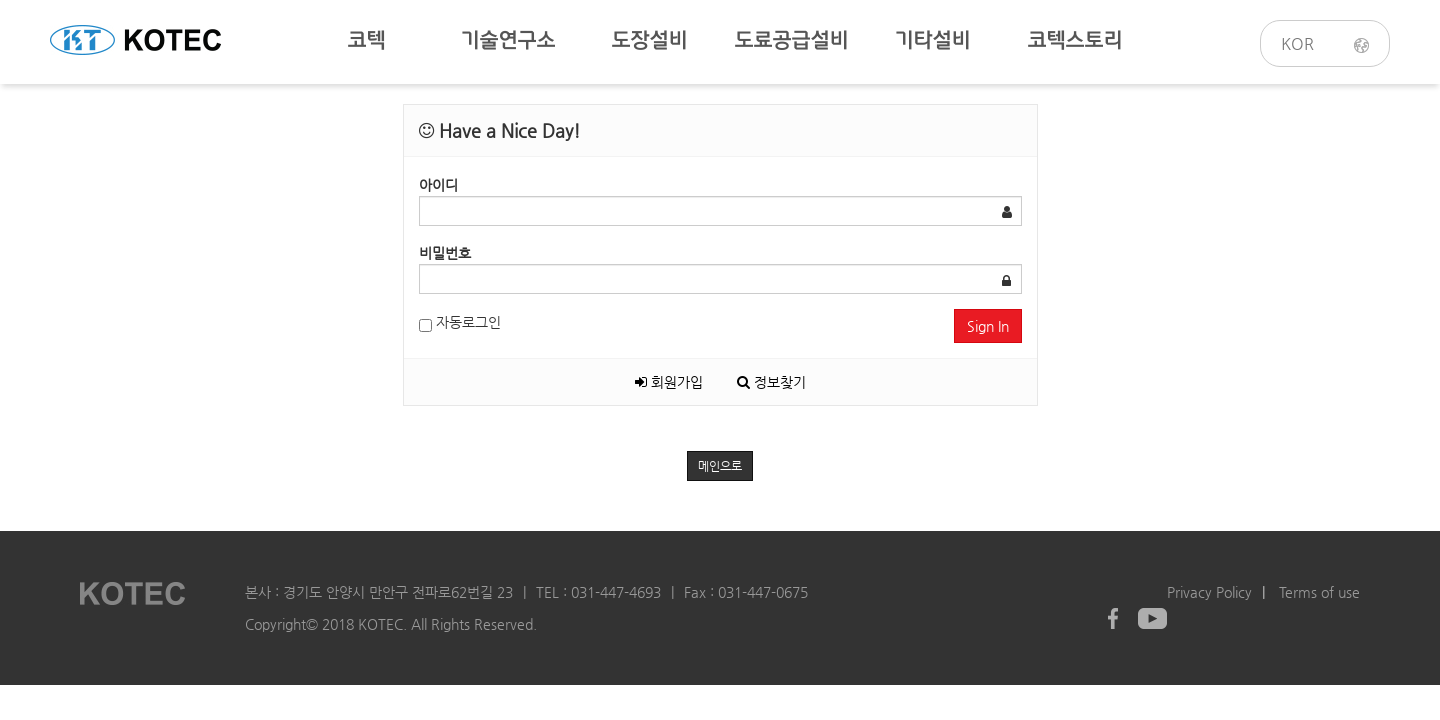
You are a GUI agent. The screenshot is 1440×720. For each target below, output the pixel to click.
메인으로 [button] (720, 466)
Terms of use (1319, 592)
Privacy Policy (1209, 592)
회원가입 (669, 382)
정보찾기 (771, 382)
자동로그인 (460, 323)
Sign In (988, 326)
